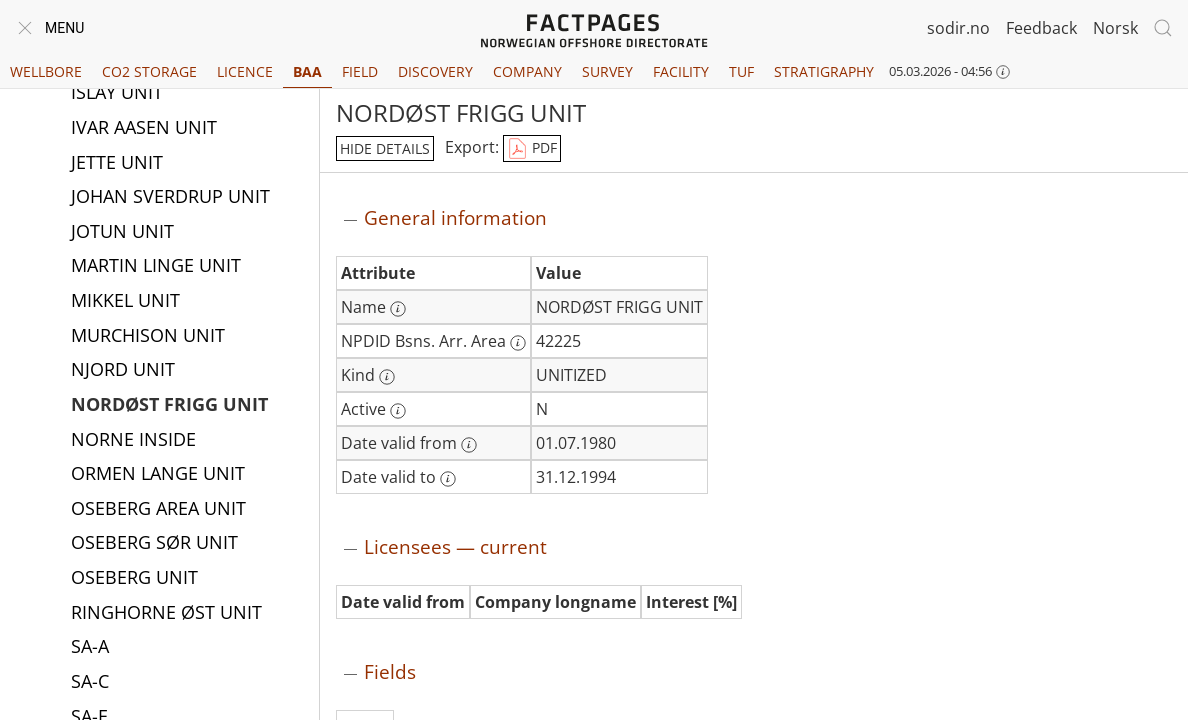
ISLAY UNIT (117, 94)
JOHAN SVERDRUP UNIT (170, 198)
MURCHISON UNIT (148, 337)
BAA (307, 71)
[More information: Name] (398, 309)
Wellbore (46, 71)
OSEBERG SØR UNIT (154, 544)
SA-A (90, 648)
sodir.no (958, 28)
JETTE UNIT (117, 164)
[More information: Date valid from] (469, 445)
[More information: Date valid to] (448, 479)
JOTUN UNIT (122, 233)
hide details (385, 148)
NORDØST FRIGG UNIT (169, 406)
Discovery (435, 71)
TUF (741, 71)
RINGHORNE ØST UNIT (166, 614)
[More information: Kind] (387, 377)
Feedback (1041, 28)
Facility (681, 71)
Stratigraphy (824, 71)
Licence (245, 71)
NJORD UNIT (123, 371)
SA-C (90, 683)
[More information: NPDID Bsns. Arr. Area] (518, 343)
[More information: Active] (398, 411)
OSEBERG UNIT (134, 579)
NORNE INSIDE (133, 441)
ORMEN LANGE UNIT (158, 475)
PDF (532, 149)
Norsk (1115, 28)
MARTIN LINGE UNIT (156, 267)
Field (360, 71)
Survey (607, 71)
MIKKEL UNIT (125, 302)
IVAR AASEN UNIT (144, 129)
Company (527, 71)
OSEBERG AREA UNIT (158, 510)
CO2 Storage (149, 71)
